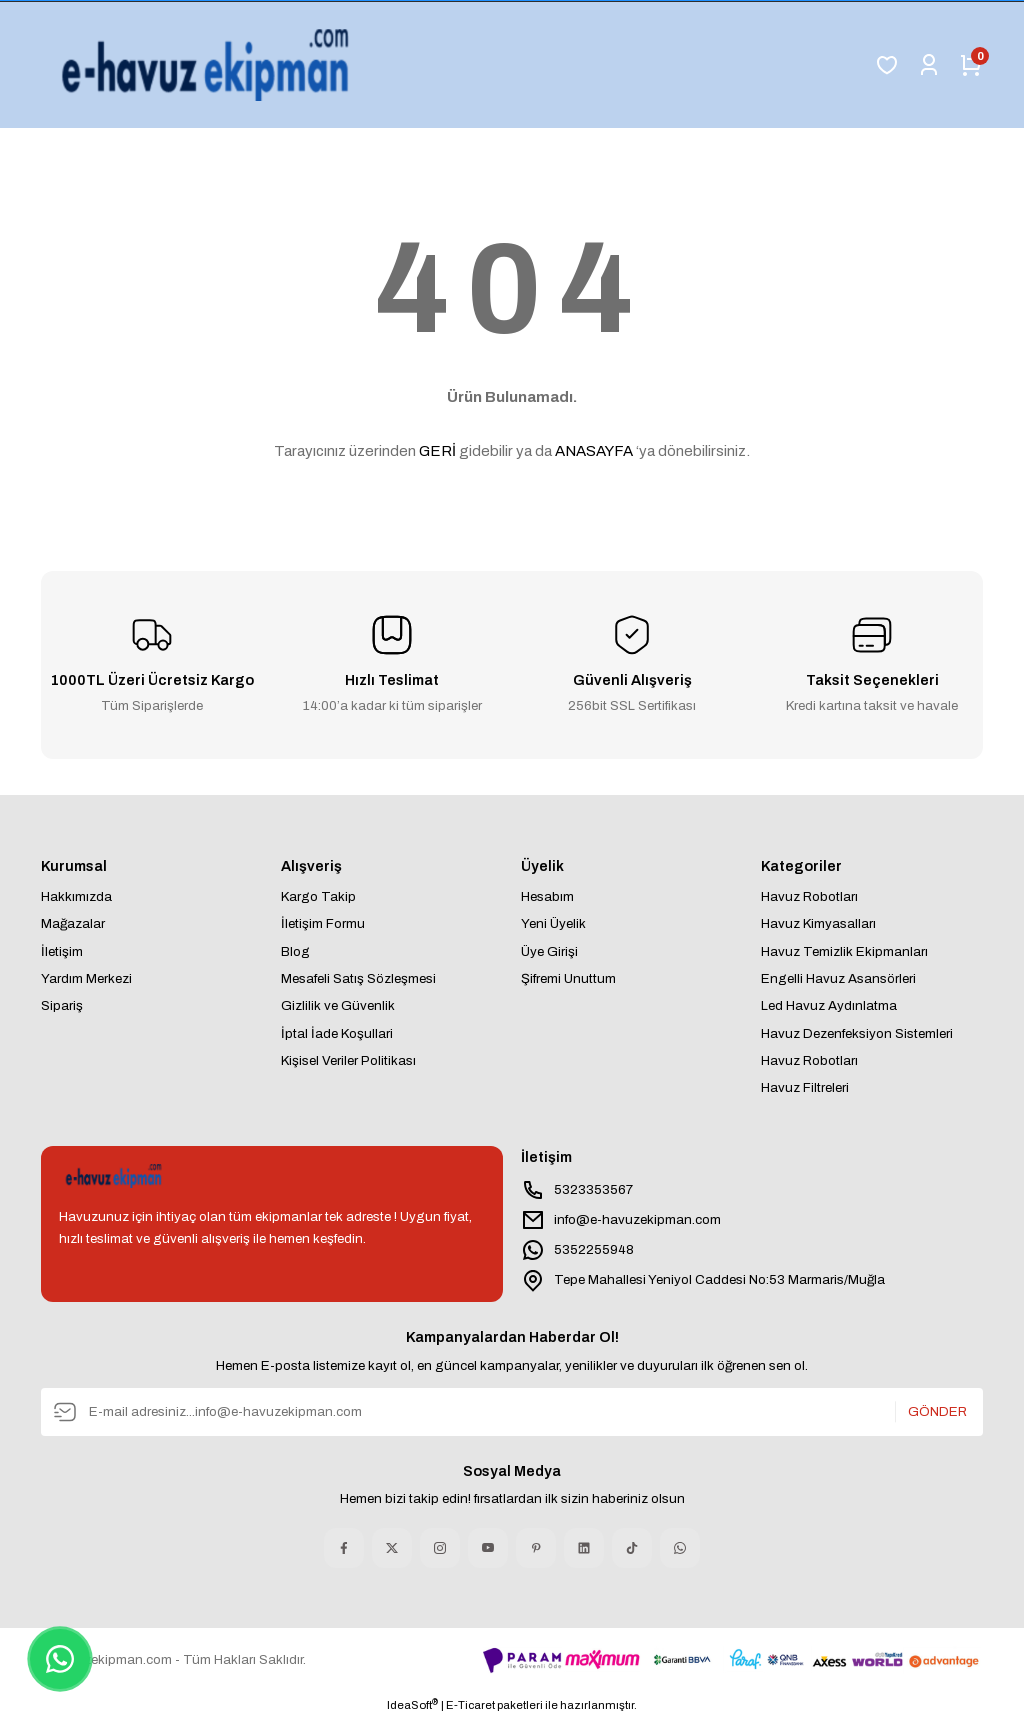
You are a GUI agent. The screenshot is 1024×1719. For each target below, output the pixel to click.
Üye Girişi (549, 951)
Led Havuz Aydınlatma (829, 1005)
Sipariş (62, 1005)
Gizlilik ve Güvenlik (338, 1005)
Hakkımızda (76, 896)
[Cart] (971, 65)
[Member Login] (929, 65)
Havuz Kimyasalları (818, 923)
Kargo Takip (318, 896)
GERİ (437, 451)
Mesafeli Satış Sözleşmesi (358, 978)
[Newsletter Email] (512, 1412)
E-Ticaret (470, 1705)
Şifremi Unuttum (568, 978)
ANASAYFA (594, 451)
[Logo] (209, 65)
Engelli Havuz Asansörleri (838, 978)
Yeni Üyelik (553, 923)
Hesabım (547, 896)
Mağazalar (73, 923)
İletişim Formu (323, 923)
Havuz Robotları (809, 896)
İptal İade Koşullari (337, 1033)
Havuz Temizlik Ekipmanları (844, 951)
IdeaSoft (412, 1704)
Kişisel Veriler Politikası (348, 1060)
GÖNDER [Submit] (937, 1411)
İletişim (62, 951)
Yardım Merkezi (86, 978)
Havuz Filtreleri (805, 1087)
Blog (295, 951)
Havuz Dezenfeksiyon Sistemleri (857, 1033)
